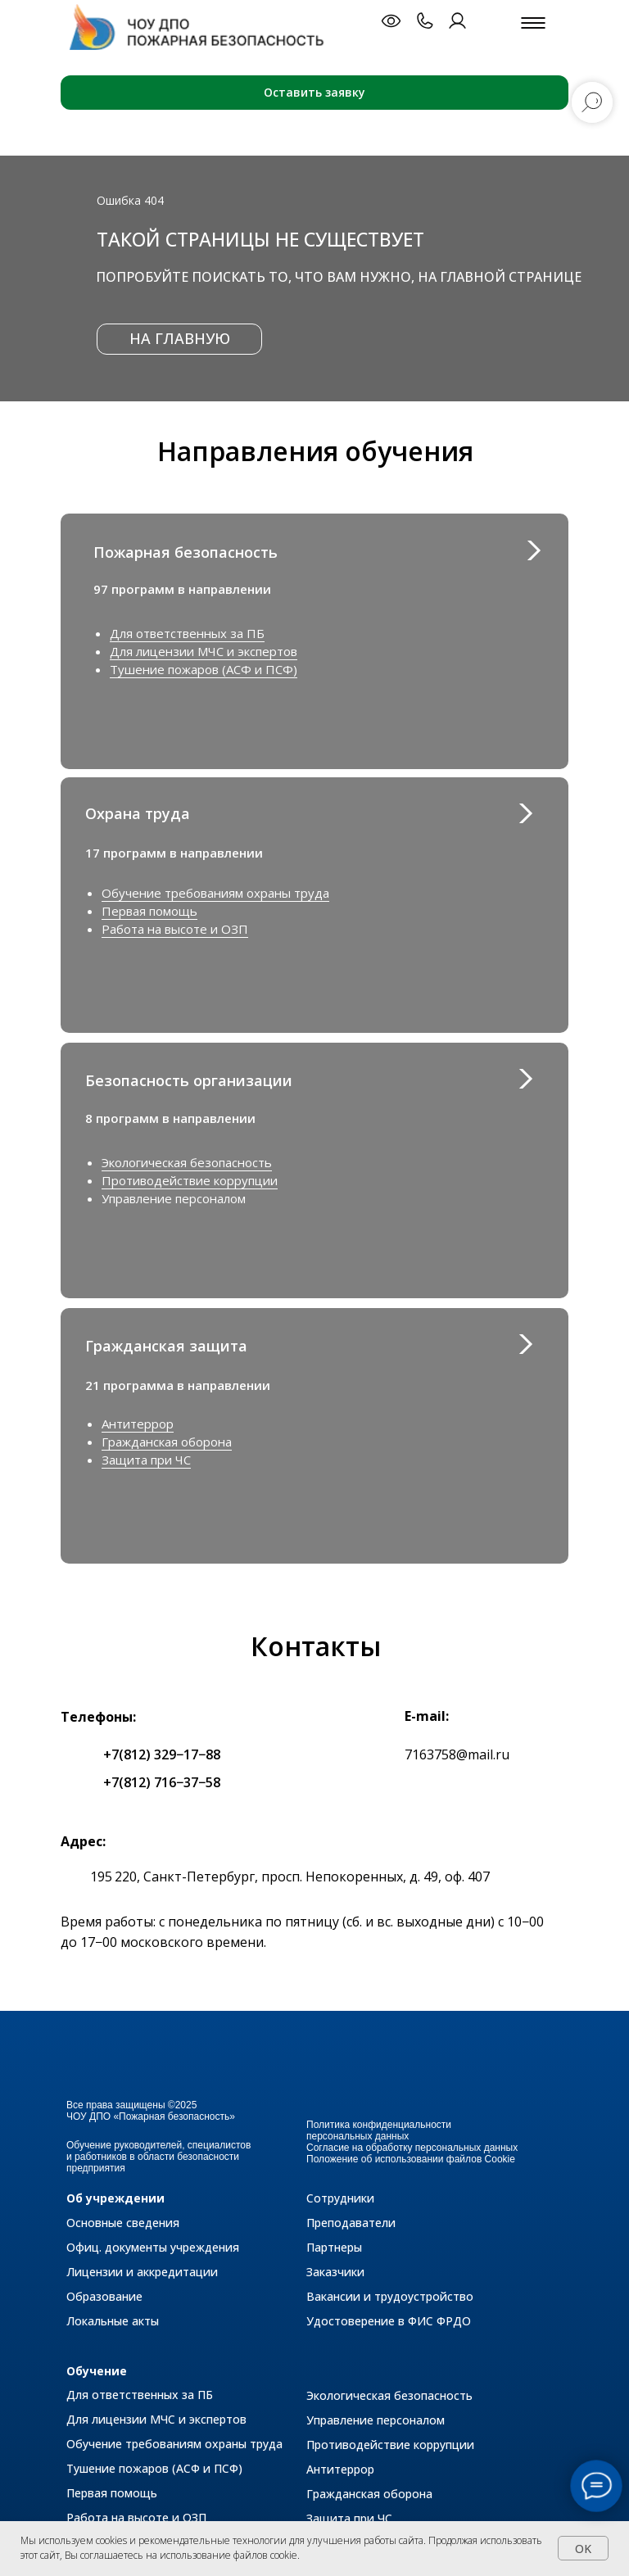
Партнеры (334, 2247)
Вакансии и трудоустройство (389, 2296)
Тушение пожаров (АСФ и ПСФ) (203, 669)
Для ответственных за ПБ (187, 633)
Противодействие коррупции (190, 1180)
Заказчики (335, 2271)
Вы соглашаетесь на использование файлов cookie (181, 2555)
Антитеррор (138, 1423)
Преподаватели (351, 2222)
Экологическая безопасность (187, 1162)
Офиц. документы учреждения (152, 2247)
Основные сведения (122, 2222)
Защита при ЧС (146, 1459)
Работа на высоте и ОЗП (175, 929)
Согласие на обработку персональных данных (412, 2147)
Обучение (96, 2371)
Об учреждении (115, 2198)
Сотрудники (340, 2198)
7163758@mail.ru (457, 1754)
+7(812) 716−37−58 (161, 1782)
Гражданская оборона (167, 1441)
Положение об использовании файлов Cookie (410, 2159)
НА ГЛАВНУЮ (179, 338)
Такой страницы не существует (260, 239)
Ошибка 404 (130, 200)
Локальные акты (112, 2321)
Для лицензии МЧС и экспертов (203, 651)
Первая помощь (149, 911)
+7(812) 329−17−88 (161, 1754)
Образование (104, 2296)
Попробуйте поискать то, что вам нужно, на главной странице (338, 277)
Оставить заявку (314, 92)
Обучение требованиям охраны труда (215, 893)
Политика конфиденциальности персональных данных (378, 2130)
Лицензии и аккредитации (142, 2271)
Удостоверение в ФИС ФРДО (388, 2321)
